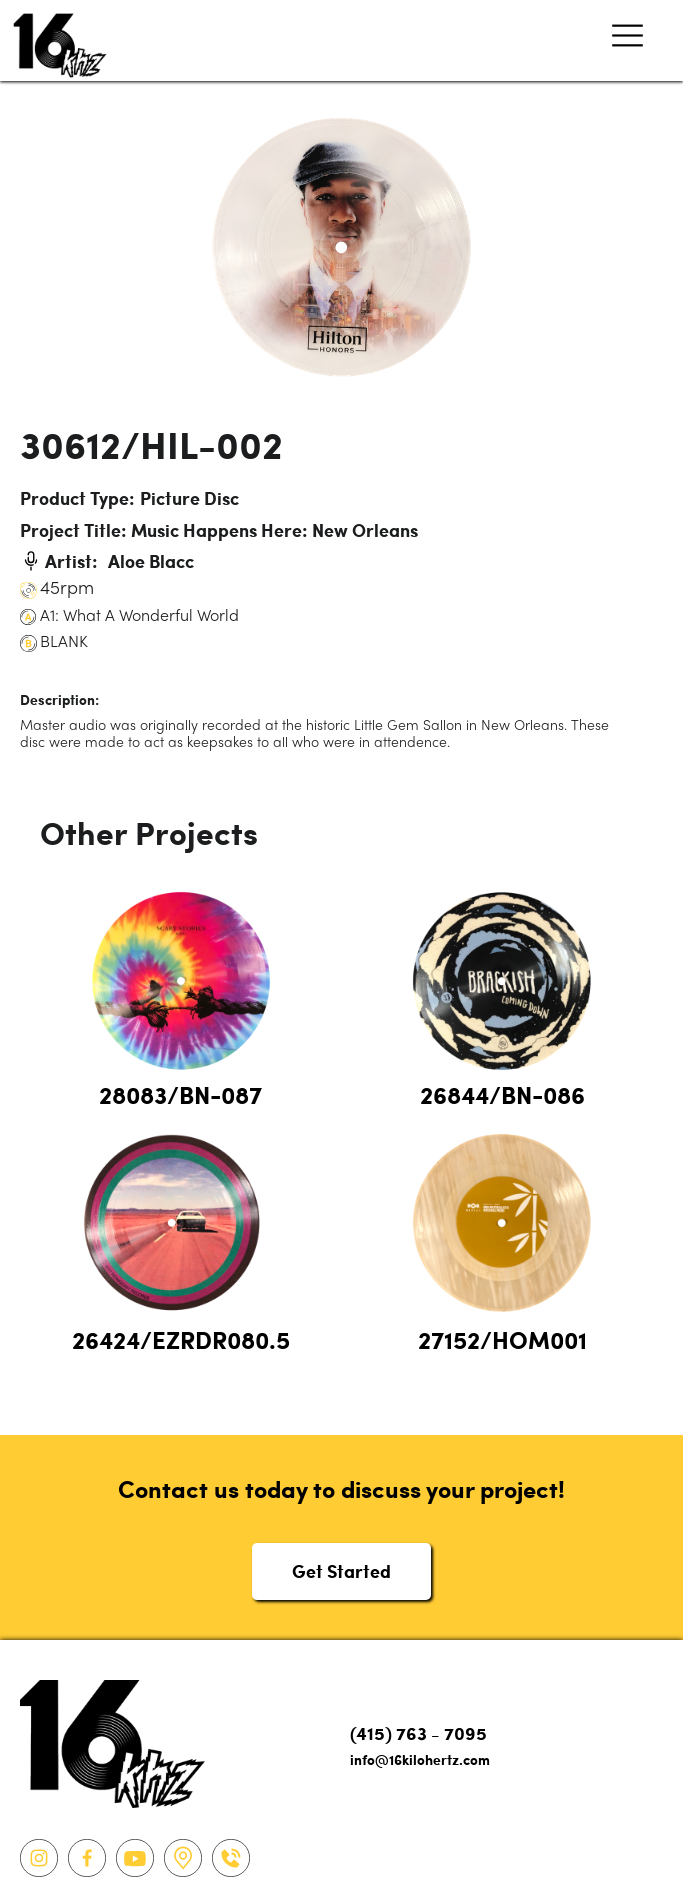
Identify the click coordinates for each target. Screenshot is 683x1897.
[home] (55, 40)
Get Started (341, 1570)
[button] (627, 40)
